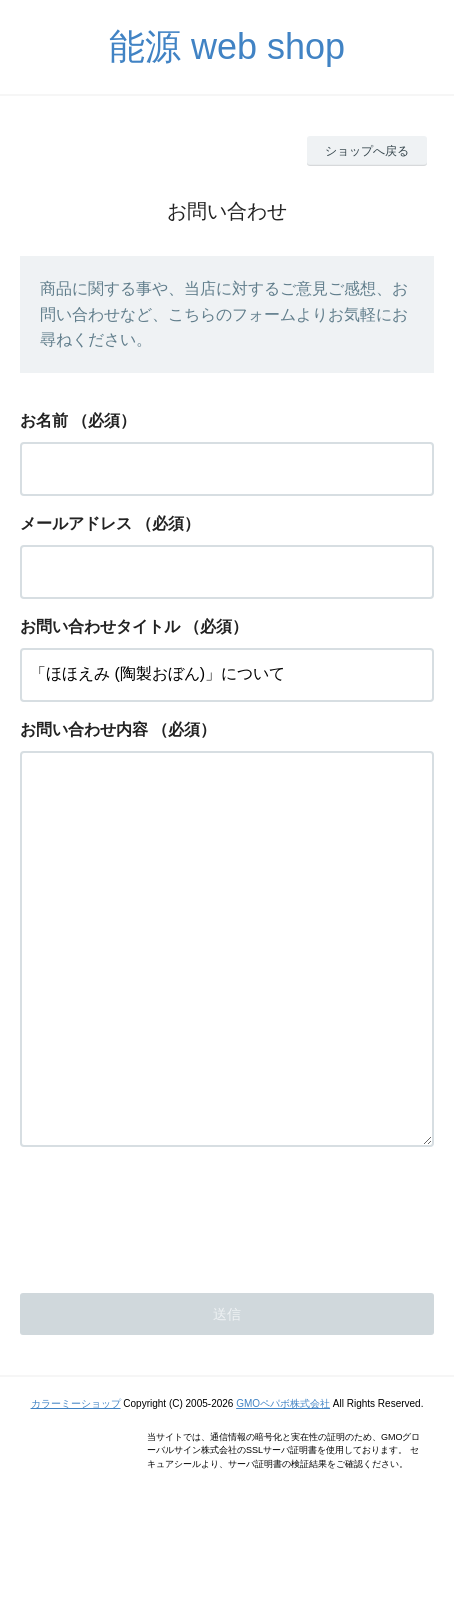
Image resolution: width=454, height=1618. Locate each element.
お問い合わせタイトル (100, 626)
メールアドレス (76, 523)
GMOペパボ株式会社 (283, 1483)
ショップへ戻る (367, 151)
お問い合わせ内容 (84, 729)
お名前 (44, 420)
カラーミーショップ (76, 1483)
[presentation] (172, 1294)
